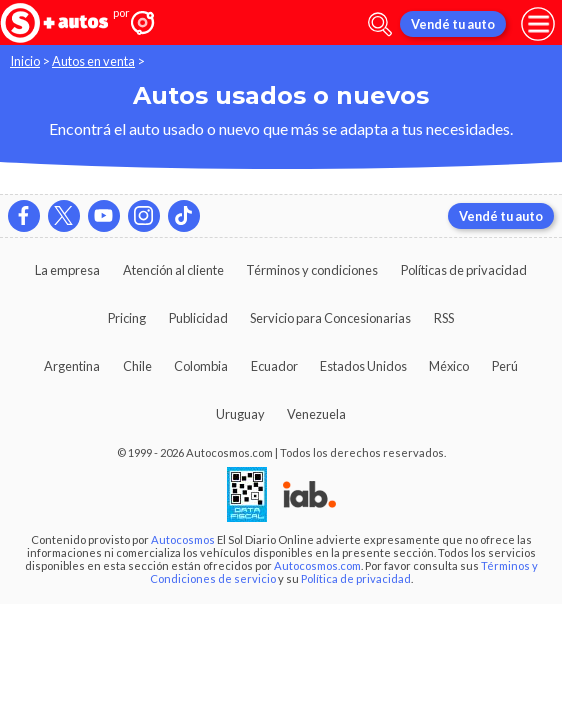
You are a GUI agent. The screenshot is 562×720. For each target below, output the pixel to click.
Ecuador (274, 366)
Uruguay (240, 414)
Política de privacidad (356, 578)
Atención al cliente (173, 270)
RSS (444, 318)
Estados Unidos (363, 366)
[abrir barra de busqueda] (380, 24)
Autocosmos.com (317, 565)
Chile (137, 366)
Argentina (72, 366)
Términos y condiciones (312, 270)
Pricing (127, 318)
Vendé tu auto (453, 24)
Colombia (201, 366)
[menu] (538, 24)
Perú (505, 366)
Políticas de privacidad (464, 270)
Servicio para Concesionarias (330, 318)
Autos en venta (93, 61)
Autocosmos (183, 539)
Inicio (25, 61)
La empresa (67, 270)
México (449, 366)
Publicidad (198, 318)
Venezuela (316, 414)
